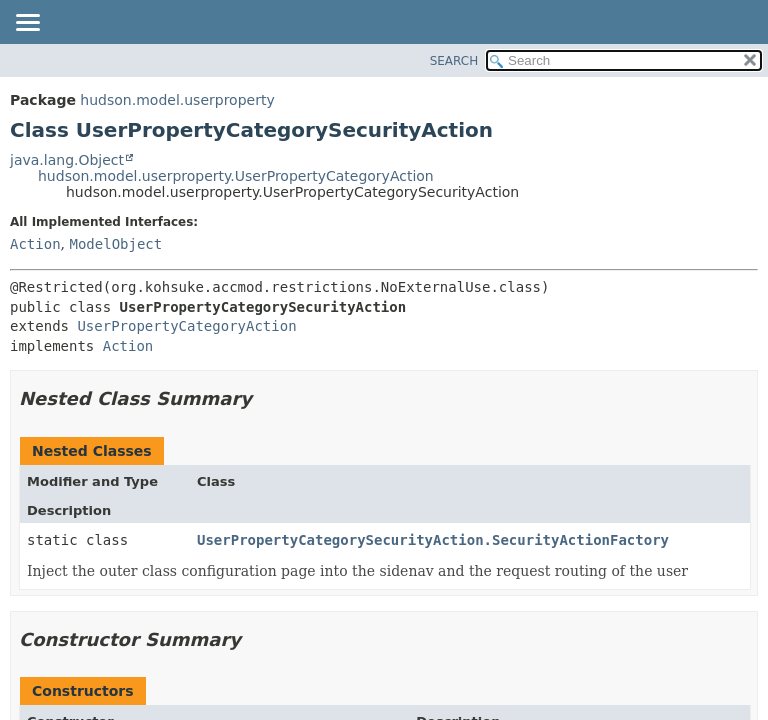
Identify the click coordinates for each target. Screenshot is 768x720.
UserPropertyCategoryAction (186, 326)
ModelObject (115, 244)
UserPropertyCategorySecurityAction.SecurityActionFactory (433, 540)
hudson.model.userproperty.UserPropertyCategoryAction (236, 176)
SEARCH (454, 61)
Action (35, 244)
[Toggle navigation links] (27, 24)
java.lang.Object (67, 160)
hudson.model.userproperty (177, 100)
